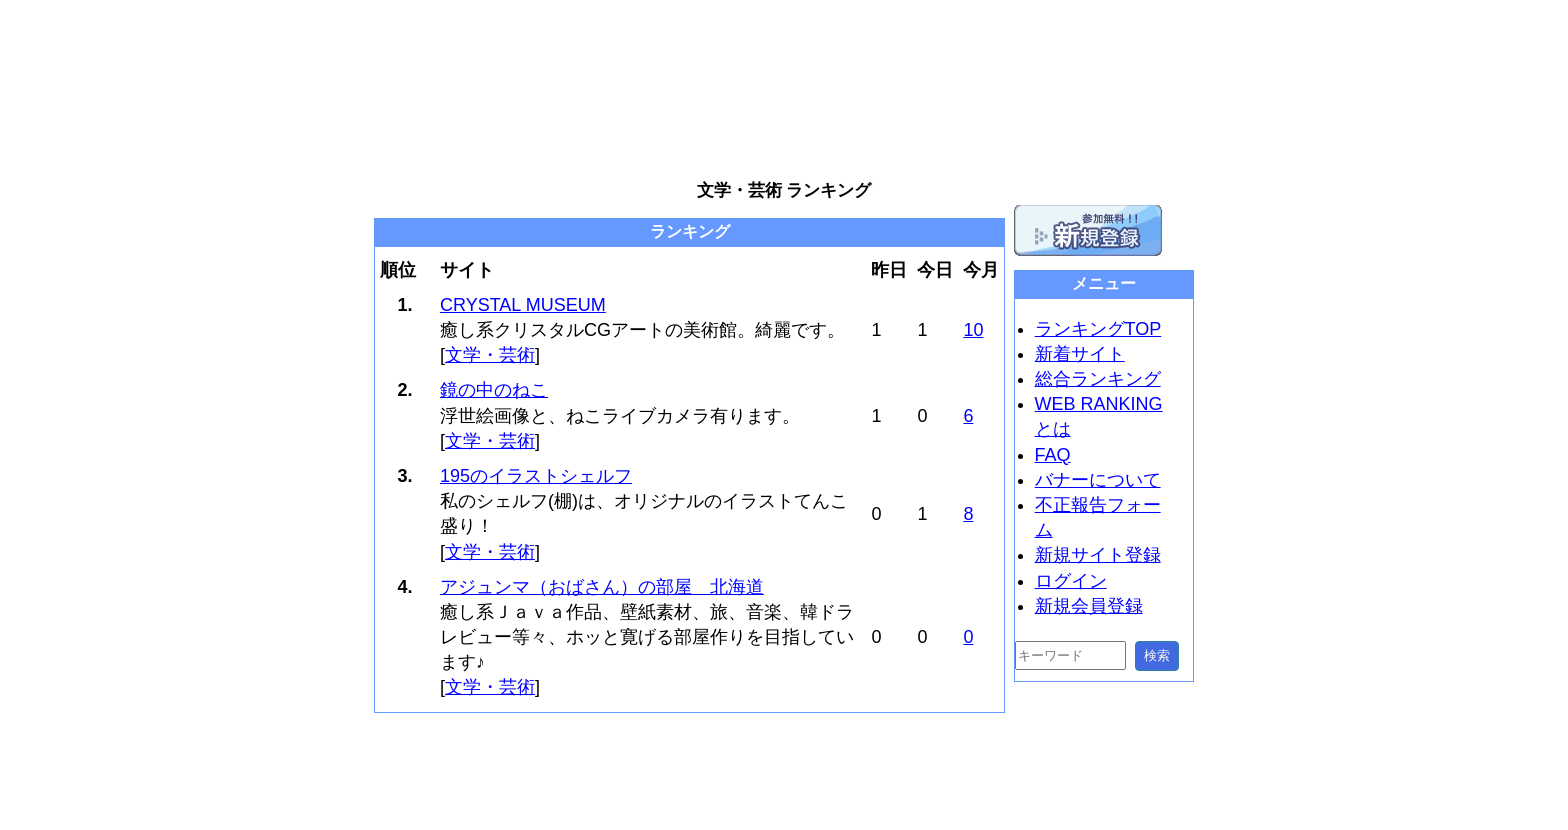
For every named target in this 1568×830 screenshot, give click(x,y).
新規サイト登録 (1098, 555)
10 (973, 330)
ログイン (1071, 581)
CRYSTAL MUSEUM (523, 305)
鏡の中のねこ (494, 390)
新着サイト (1080, 354)
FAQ (1053, 455)
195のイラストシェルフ (536, 476)
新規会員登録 (1089, 606)
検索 (1157, 655)
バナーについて (1098, 480)
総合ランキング (1098, 379)
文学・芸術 (490, 355)
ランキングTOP (1098, 329)
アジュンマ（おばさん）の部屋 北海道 (602, 587)
